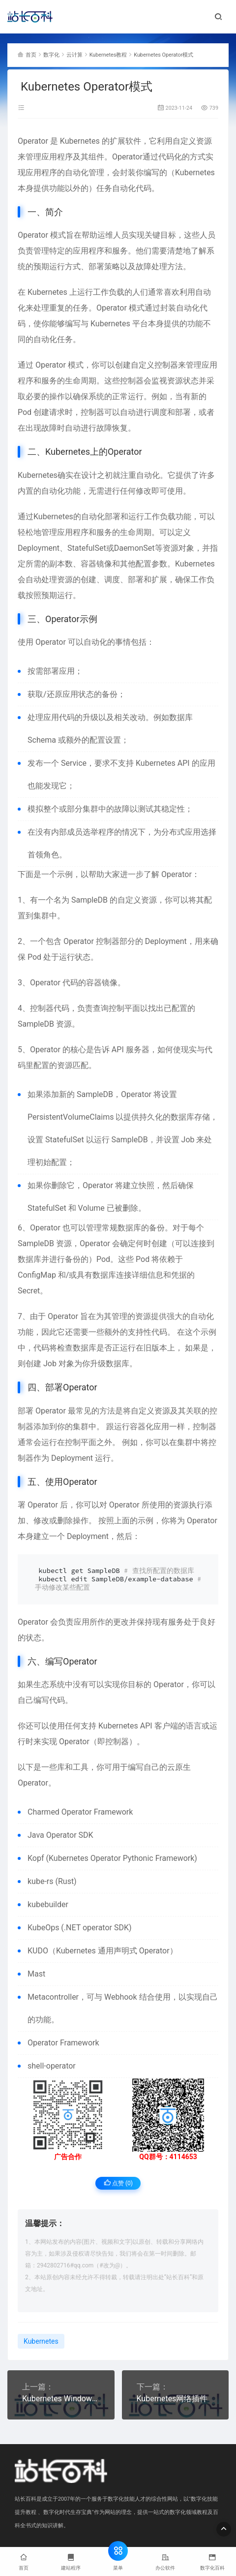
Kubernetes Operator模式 (163, 55)
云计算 (74, 55)
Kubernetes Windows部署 (61, 2398)
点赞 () (118, 2183)
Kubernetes (80, 141)
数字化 (51, 55)
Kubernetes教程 (108, 55)
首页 (31, 55)
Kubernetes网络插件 (172, 2398)
